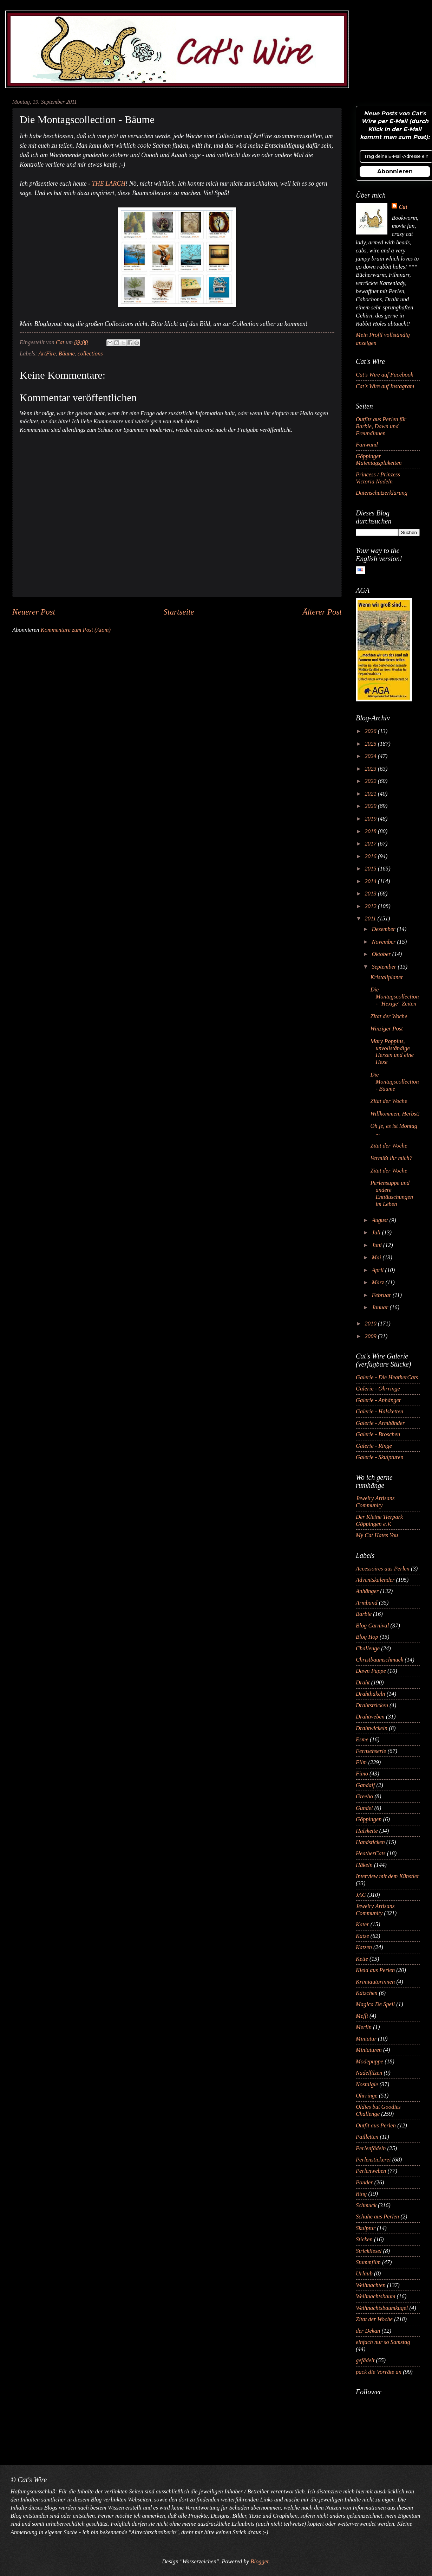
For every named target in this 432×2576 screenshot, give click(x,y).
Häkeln (364, 1865)
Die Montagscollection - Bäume (394, 1081)
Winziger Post (386, 1028)
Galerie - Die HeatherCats (387, 1377)
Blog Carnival (372, 1625)
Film (361, 1762)
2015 (371, 868)
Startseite (178, 611)
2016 (371, 856)
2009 (371, 1336)
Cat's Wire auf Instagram (385, 386)
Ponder (364, 2182)
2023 (371, 768)
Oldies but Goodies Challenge (378, 2110)
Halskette (367, 1830)
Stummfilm (368, 2262)
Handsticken (370, 1842)
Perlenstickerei (373, 2159)
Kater (362, 1924)
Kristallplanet (386, 977)
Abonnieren (395, 171)
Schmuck (366, 2205)
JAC (361, 1894)
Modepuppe (369, 2061)
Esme (362, 1739)
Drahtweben (370, 1716)
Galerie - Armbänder (380, 1423)
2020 (371, 806)
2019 (371, 818)
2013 (371, 893)
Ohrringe (367, 2095)
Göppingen (369, 1819)
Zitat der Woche (388, 1016)
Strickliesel (369, 2251)
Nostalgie (367, 2084)
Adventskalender (375, 1579)
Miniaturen (369, 2050)
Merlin (364, 2027)
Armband (367, 1602)
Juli (377, 1232)
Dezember (384, 929)
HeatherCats (371, 1853)
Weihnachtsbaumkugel (382, 2308)
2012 (371, 906)
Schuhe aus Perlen (377, 2216)
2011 (371, 918)
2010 (371, 1323)
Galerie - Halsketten (379, 1411)
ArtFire (46, 353)
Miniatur (366, 2038)
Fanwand (367, 444)
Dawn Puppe (371, 1671)
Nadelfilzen (369, 2072)
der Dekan (368, 2330)
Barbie (364, 1614)
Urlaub (364, 2273)
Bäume (67, 353)
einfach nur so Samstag (383, 2342)
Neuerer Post (33, 611)
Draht (363, 1682)
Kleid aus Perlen (375, 1970)
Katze (362, 1936)
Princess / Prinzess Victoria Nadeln (378, 478)
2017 (371, 843)
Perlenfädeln (371, 2148)
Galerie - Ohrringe (378, 1388)
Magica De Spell (375, 2004)
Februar (382, 1295)
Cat (403, 207)
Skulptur (365, 2228)
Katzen (364, 1947)
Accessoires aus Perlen (383, 1568)
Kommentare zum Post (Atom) (76, 630)
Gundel (364, 1808)
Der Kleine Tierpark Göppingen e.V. (379, 1520)
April (378, 1270)
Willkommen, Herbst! (395, 1113)
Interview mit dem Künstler (387, 1876)
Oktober (382, 954)
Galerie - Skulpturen (379, 1457)
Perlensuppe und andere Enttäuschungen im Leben (391, 1193)
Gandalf (365, 1785)
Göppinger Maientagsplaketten (379, 460)
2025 (371, 743)
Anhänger (367, 1591)
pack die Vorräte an (378, 2372)
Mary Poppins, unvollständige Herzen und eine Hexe (391, 1052)
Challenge (368, 1648)
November (384, 941)
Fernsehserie (371, 1751)
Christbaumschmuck (379, 1659)
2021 (371, 793)
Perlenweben (371, 2170)
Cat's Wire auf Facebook (384, 374)
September (385, 966)
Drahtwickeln (371, 1728)
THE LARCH (109, 183)
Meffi (362, 2015)
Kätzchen (367, 1993)
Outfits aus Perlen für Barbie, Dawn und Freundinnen (381, 426)
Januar (381, 1307)
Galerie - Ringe (374, 1446)
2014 (371, 881)
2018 (371, 831)
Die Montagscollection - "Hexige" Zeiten (394, 996)
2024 (371, 756)
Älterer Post (322, 611)
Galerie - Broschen (378, 1434)
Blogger (259, 2561)
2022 (371, 781)
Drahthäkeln (370, 1693)
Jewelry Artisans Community (375, 1502)
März (378, 1282)
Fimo (362, 1773)
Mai (377, 1257)
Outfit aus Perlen (376, 2125)
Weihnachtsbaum (375, 2296)
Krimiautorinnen (375, 1981)
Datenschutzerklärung (381, 492)
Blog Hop (367, 1636)
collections (90, 353)
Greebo (364, 1796)
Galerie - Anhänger (378, 1400)
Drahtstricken (372, 1705)
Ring (361, 2193)
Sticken (364, 2239)
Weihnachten (371, 2285)
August (380, 1220)
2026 (371, 731)
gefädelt (365, 2360)
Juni (377, 1245)
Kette (362, 1958)
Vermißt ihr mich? (391, 1158)
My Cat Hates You (377, 1535)
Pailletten (367, 2136)
